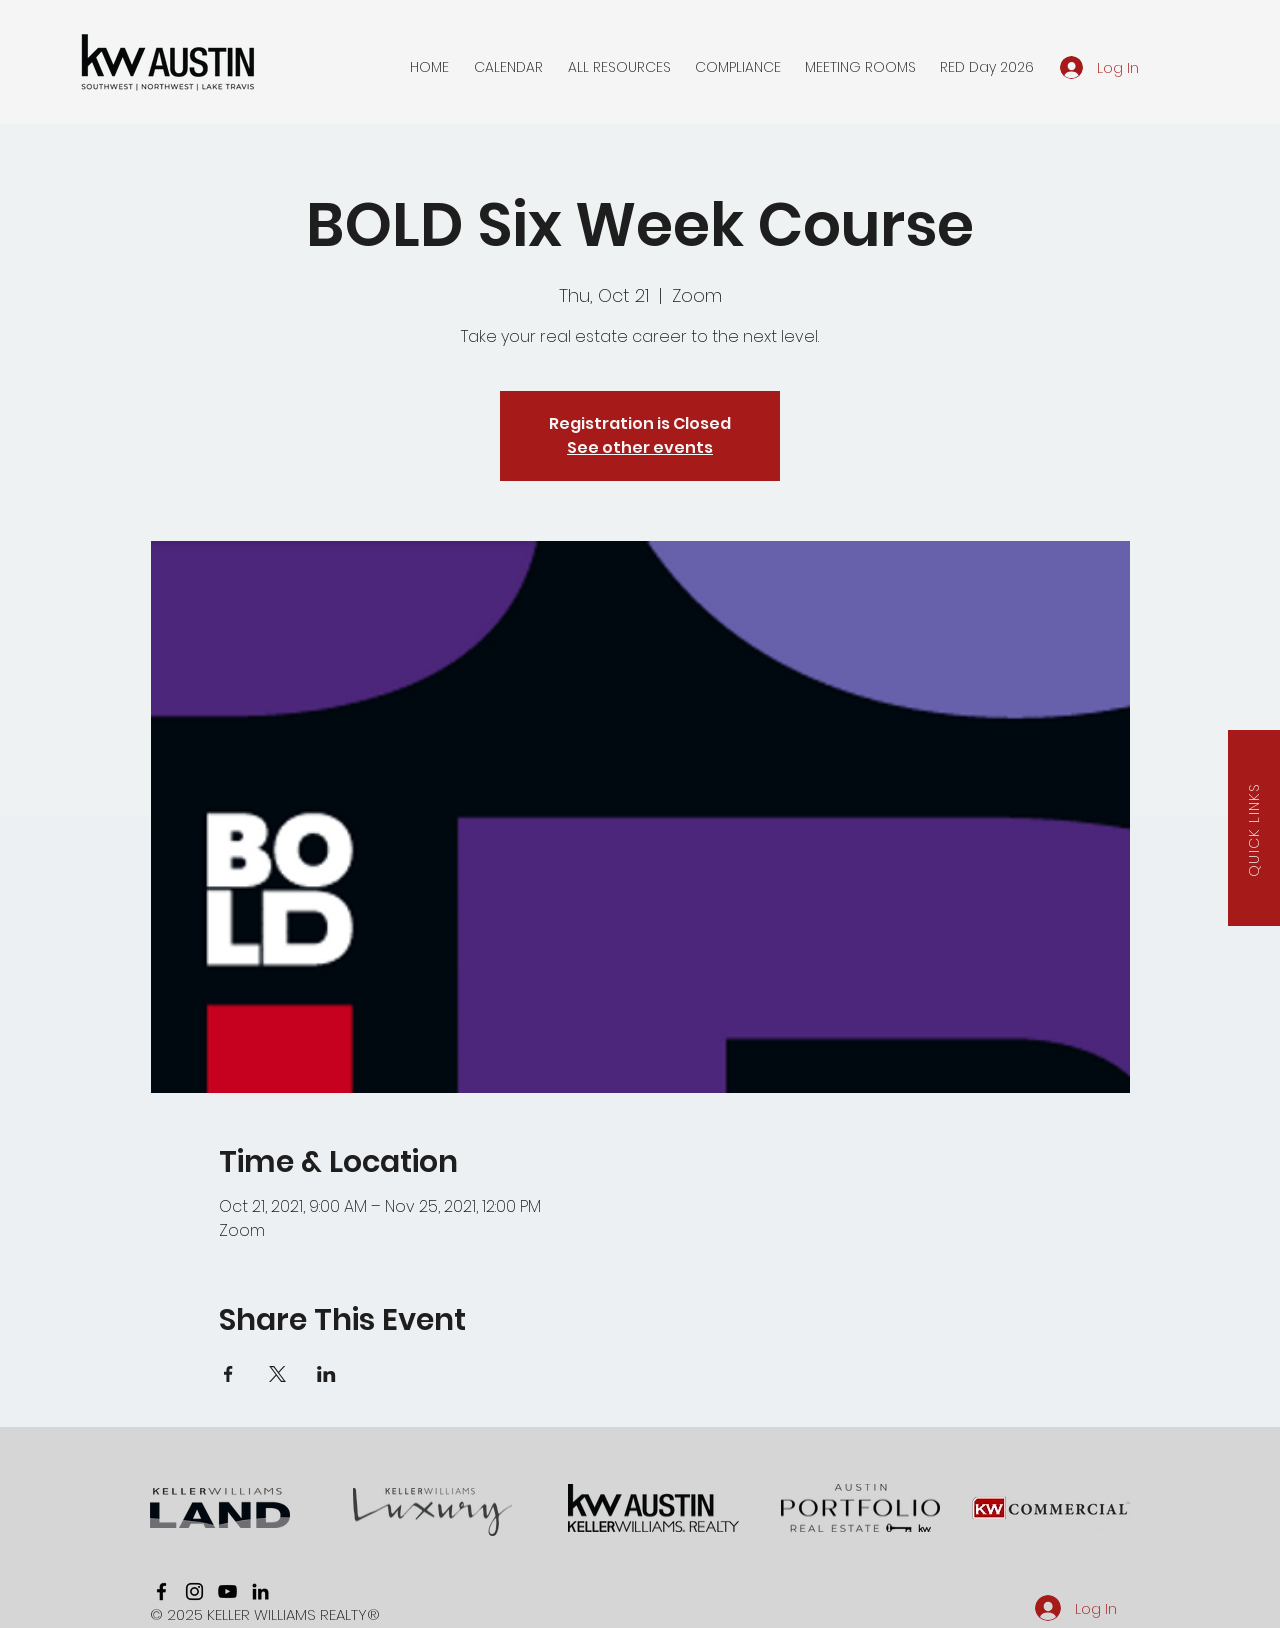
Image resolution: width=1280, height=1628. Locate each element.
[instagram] (194, 1591)
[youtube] (227, 1591)
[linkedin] (260, 1591)
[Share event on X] (277, 1374)
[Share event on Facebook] (228, 1374)
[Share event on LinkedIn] (326, 1374)
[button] (508, 67)
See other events (640, 447)
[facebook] (161, 1591)
